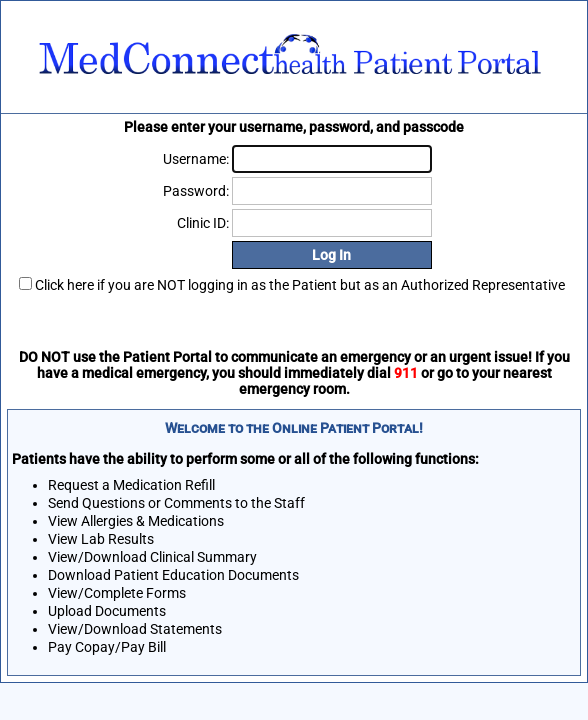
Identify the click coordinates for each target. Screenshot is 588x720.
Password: (196, 191)
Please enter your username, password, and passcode (294, 127)
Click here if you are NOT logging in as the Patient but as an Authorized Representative (300, 285)
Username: (196, 159)
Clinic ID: (203, 223)
